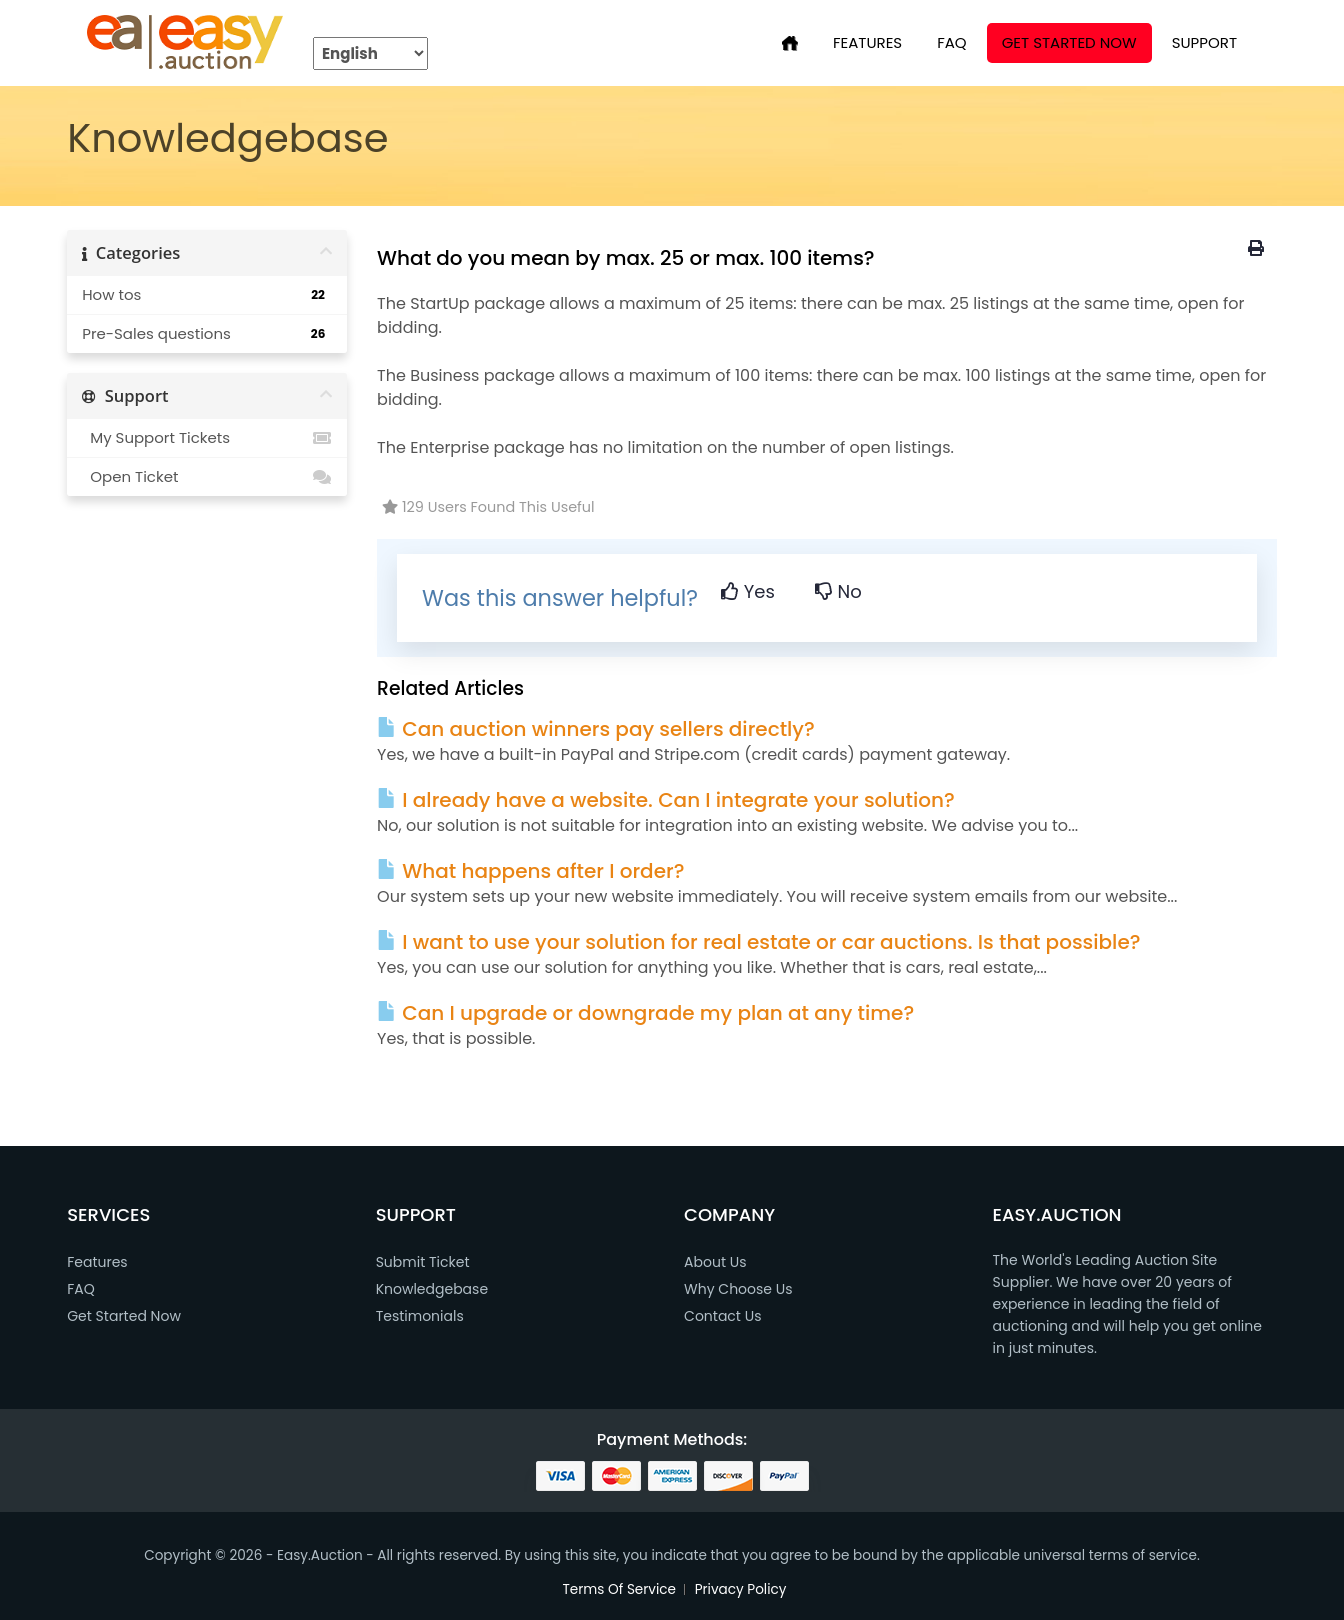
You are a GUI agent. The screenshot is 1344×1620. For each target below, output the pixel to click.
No (838, 591)
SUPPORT (1204, 42)
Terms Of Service (620, 1589)
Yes (748, 591)
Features (97, 1262)
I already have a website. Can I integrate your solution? (666, 800)
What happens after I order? (530, 871)
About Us (715, 1262)
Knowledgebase (432, 1289)
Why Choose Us (738, 1289)
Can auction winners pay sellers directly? (596, 729)
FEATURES (867, 42)
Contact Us (722, 1316)
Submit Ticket (423, 1262)
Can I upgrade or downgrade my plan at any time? (645, 1013)
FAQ (952, 42)
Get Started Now (1069, 42)
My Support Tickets (207, 438)
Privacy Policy (741, 1589)
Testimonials (420, 1316)
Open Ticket (207, 477)
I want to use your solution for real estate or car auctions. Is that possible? (758, 942)
